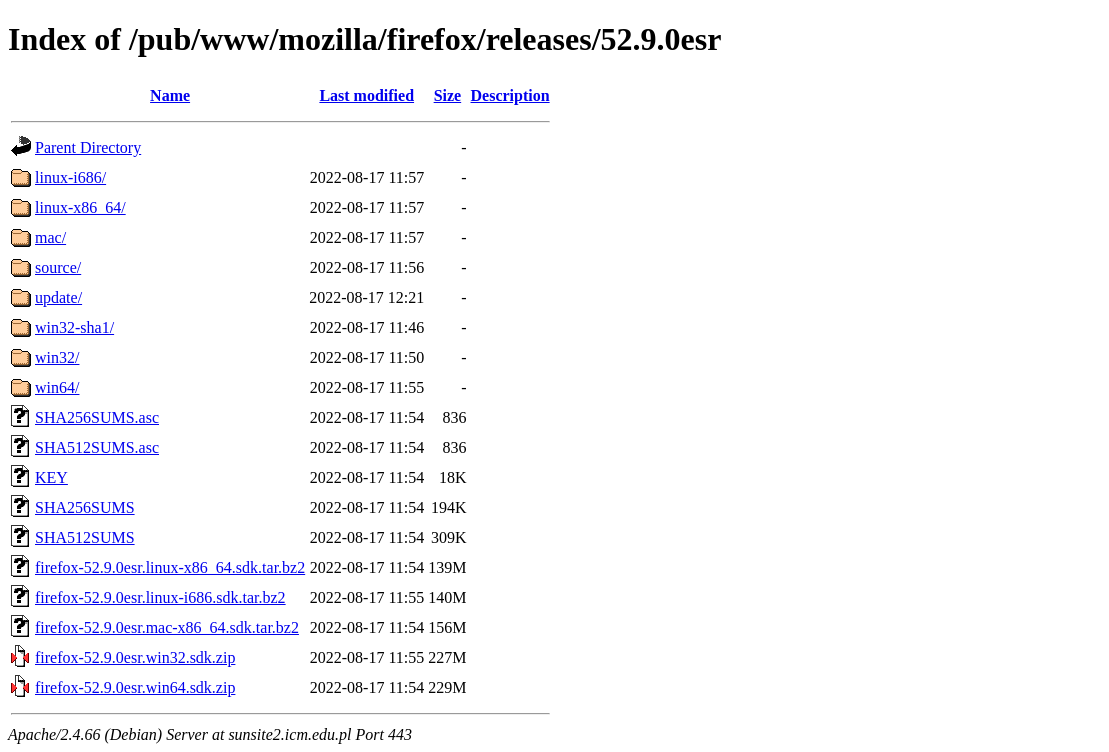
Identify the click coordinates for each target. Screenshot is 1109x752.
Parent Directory (88, 147)
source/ (58, 267)
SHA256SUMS (85, 507)
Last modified (366, 95)
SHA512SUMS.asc (97, 447)
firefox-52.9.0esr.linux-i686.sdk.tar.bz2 (160, 597)
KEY (51, 477)
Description (510, 95)
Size (448, 95)
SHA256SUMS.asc (97, 417)
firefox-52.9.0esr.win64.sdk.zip (135, 687)
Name (170, 95)
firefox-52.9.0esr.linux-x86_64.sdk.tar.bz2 (170, 567)
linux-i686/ (70, 177)
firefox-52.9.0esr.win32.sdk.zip (135, 657)
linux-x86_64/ (80, 207)
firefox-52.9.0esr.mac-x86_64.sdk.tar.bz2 (167, 627)
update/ (58, 297)
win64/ (57, 387)
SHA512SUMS (85, 537)
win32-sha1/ (74, 327)
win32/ (57, 357)
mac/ (50, 237)
